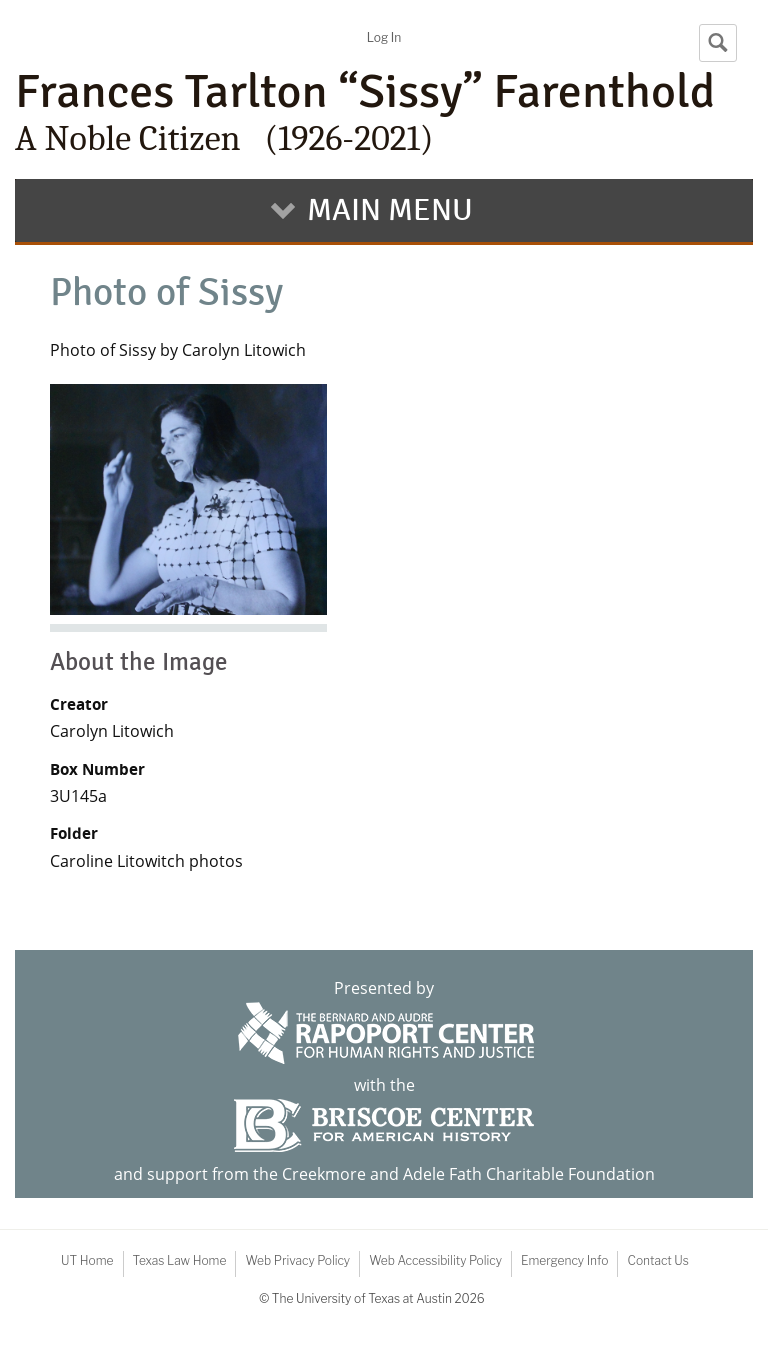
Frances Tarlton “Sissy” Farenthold (384, 112)
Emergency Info (565, 1260)
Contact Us (657, 1260)
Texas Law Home (180, 1260)
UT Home (87, 1260)
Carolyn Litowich (112, 731)
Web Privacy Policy (297, 1260)
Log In (384, 37)
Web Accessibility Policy (435, 1260)
